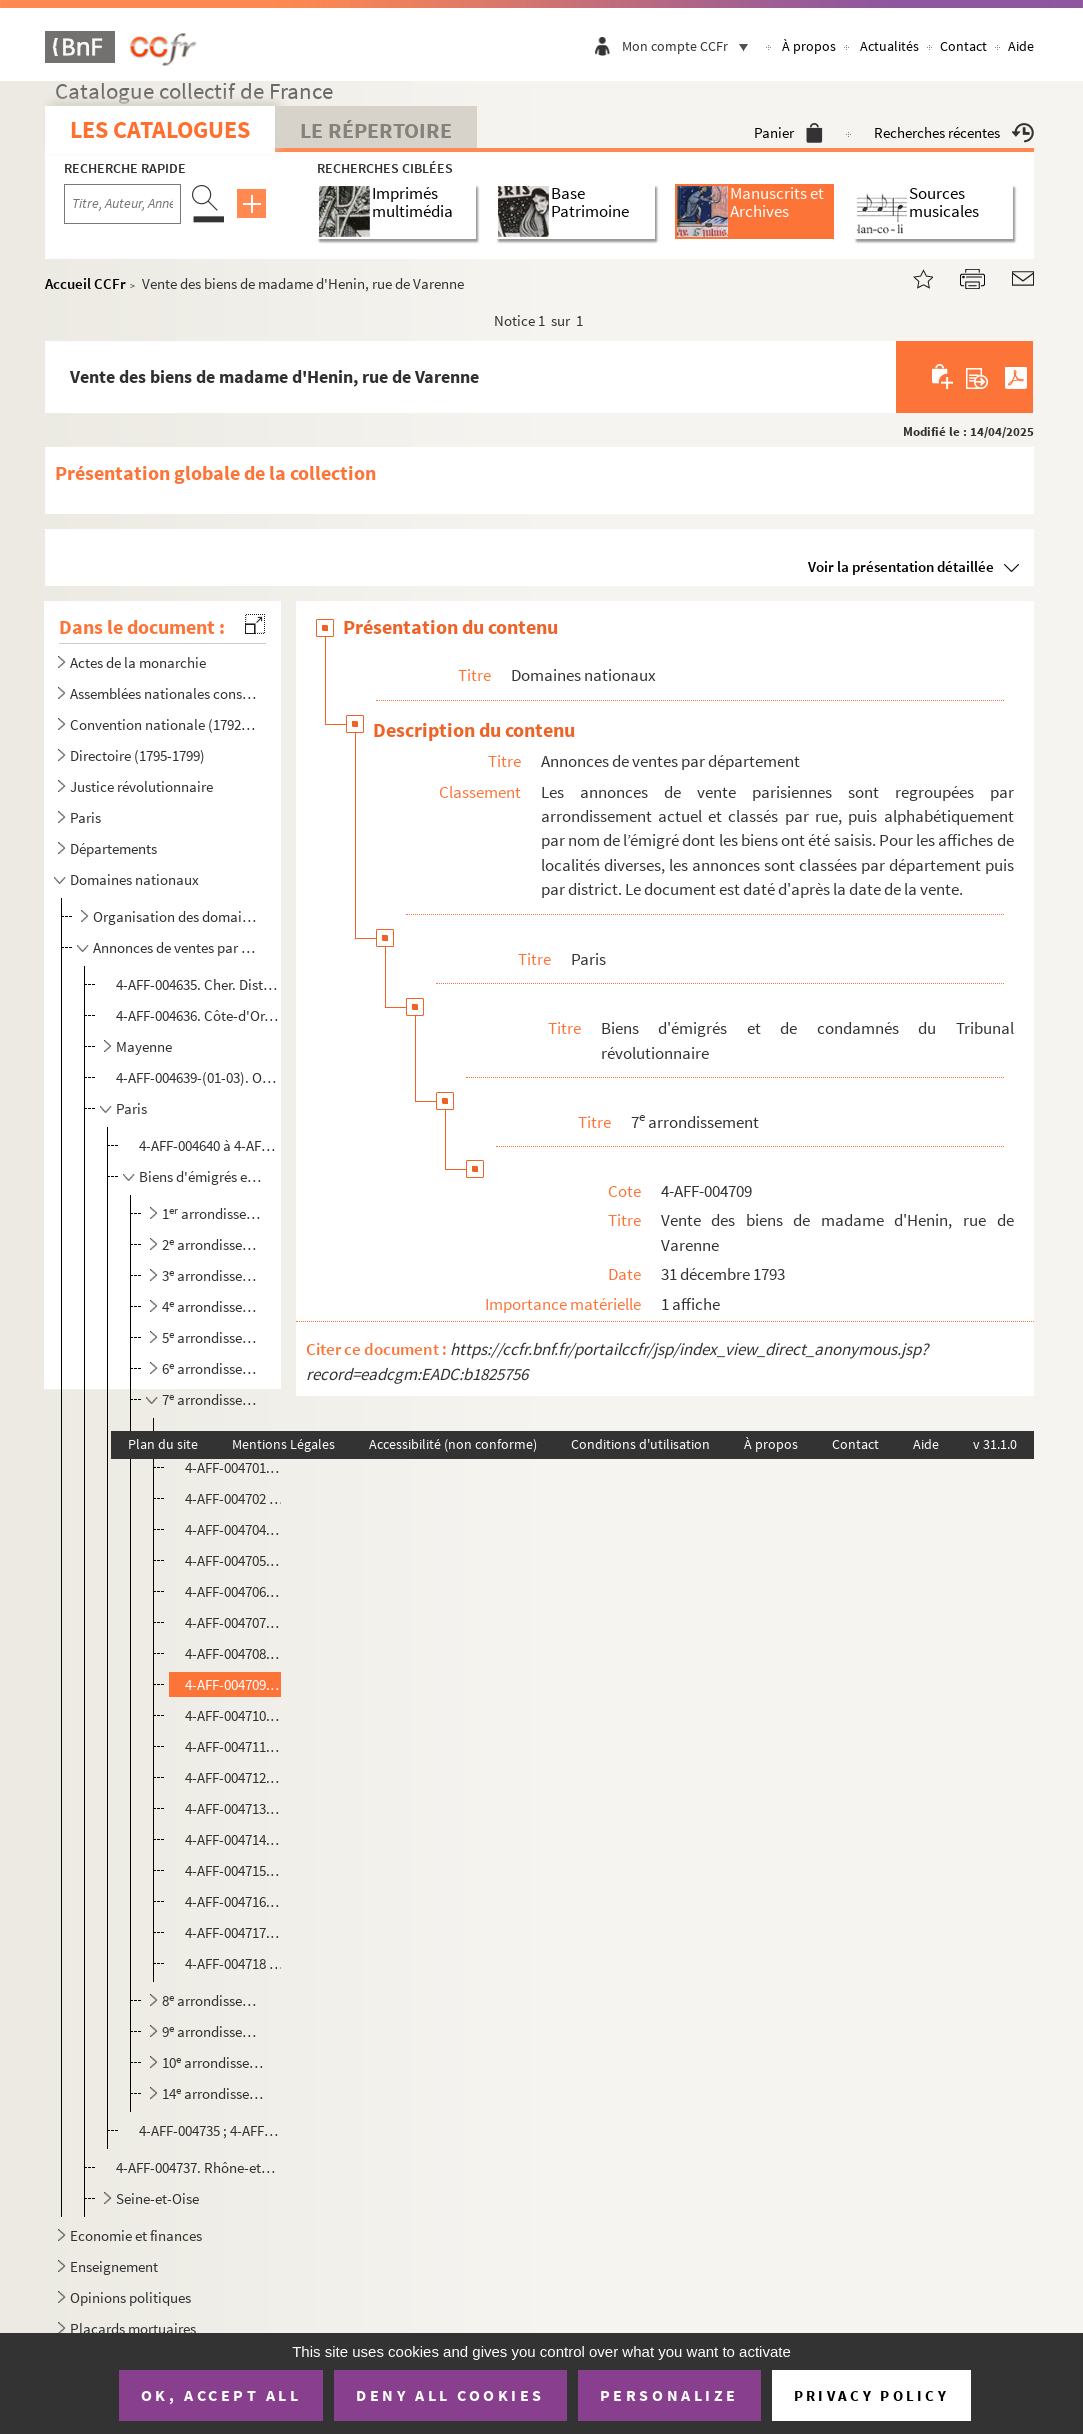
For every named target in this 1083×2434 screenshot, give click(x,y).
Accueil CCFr (85, 283)
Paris (85, 817)
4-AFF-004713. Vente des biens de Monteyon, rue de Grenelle (235, 1808)
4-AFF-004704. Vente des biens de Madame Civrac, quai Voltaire (235, 1529)
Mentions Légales (283, 1444)
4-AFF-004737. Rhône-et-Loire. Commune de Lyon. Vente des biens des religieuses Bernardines (197, 2167)
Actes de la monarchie (138, 662)
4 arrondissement (215, 1306)
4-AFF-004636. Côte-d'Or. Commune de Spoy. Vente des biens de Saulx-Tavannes (197, 1015)
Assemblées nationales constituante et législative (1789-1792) (164, 693)
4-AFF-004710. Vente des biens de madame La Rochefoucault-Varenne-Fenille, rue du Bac (235, 1715)
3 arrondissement (215, 1275)
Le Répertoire (376, 130)
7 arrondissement (215, 1399)
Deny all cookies (450, 2395)
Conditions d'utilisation (640, 1444)
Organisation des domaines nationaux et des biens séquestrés (177, 916)
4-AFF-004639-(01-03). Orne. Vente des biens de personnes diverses (197, 1077)
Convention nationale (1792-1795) (164, 724)
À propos (809, 46)
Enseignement (114, 2266)
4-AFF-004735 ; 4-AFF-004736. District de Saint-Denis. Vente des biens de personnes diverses (210, 2130)
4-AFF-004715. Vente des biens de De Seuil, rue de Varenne (235, 1870)
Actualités (889, 46)
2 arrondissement (215, 1244)
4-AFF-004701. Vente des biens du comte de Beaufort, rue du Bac (235, 1467)
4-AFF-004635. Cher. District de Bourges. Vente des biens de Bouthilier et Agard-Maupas (197, 984)
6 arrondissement (215, 1368)
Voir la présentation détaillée (901, 566)
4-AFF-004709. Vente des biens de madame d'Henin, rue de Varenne (235, 1684)
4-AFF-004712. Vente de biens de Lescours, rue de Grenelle (235, 1777)
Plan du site (163, 1444)
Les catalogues (160, 129)
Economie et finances (136, 2235)
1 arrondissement (215, 1213)
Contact (963, 46)
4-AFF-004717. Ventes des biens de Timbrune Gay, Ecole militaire (235, 1932)
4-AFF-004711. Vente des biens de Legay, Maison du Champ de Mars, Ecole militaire (235, 1746)
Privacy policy (871, 2395)
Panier (788, 132)
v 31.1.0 (995, 1444)
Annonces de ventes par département (177, 947)
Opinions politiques (130, 2297)
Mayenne (144, 1046)
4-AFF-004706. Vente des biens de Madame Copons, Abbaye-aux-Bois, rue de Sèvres (235, 1591)
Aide (1021, 46)
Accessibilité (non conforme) (453, 1444)
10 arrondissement (215, 2062)
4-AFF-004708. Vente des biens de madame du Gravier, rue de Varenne (235, 1653)
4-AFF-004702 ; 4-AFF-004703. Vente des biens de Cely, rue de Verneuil (235, 1498)
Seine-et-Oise (157, 2198)
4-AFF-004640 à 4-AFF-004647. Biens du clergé (210, 1145)
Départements (113, 848)
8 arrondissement (215, 2000)
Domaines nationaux (134, 879)
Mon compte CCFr (690, 46)
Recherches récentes (954, 132)
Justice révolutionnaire (141, 786)
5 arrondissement (215, 1337)
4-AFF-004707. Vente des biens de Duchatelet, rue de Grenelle (235, 1622)
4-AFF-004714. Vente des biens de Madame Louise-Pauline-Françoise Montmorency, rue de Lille (235, 1839)
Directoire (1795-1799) (137, 755)
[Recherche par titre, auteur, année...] (122, 204)
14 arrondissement (215, 2093)
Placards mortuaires (133, 2328)
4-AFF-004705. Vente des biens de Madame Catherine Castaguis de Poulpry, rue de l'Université (235, 1560)
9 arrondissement (215, 2031)
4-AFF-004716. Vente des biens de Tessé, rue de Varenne (235, 1901)
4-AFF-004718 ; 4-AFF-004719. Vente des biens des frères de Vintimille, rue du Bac (235, 1963)
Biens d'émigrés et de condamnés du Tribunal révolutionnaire (202, 1176)
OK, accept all (221, 2395)
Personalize (669, 2395)
